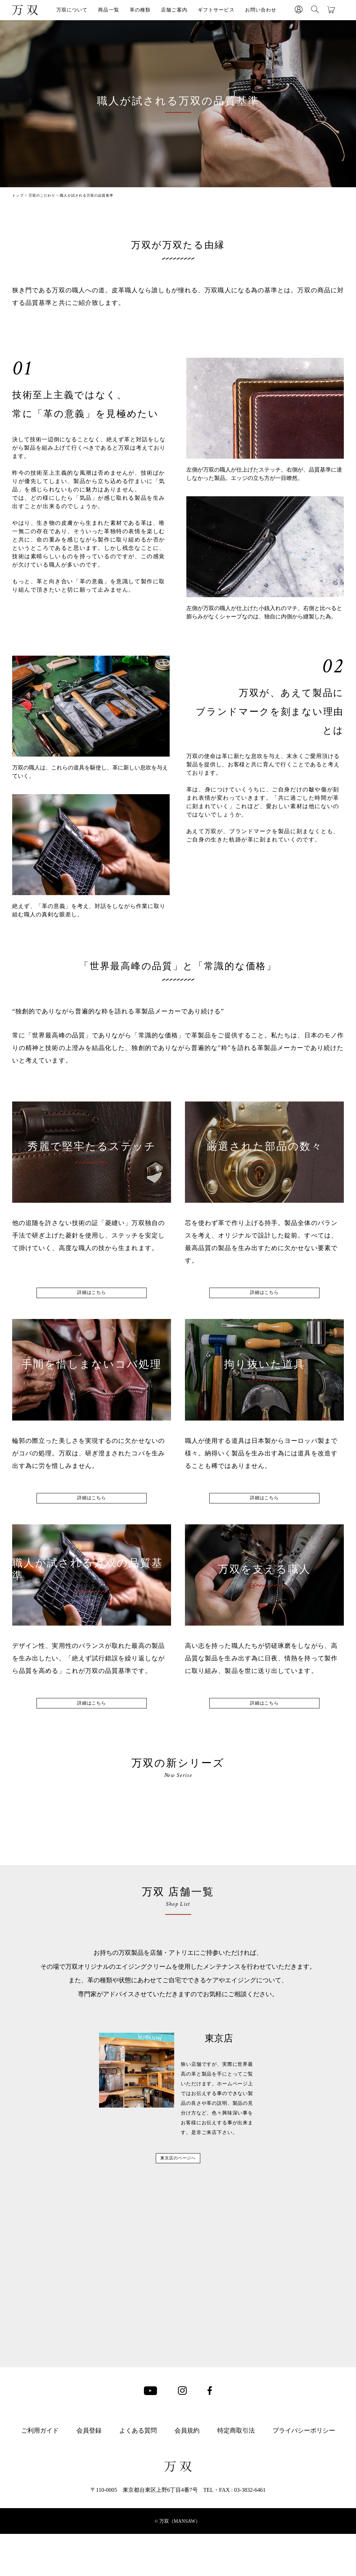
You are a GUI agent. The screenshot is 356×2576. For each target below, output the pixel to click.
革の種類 (140, 10)
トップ (18, 195)
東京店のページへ (178, 2458)
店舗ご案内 (174, 10)
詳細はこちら (92, 1298)
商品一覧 (108, 10)
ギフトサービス (216, 10)
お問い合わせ (261, 10)
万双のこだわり (42, 195)
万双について (72, 10)
